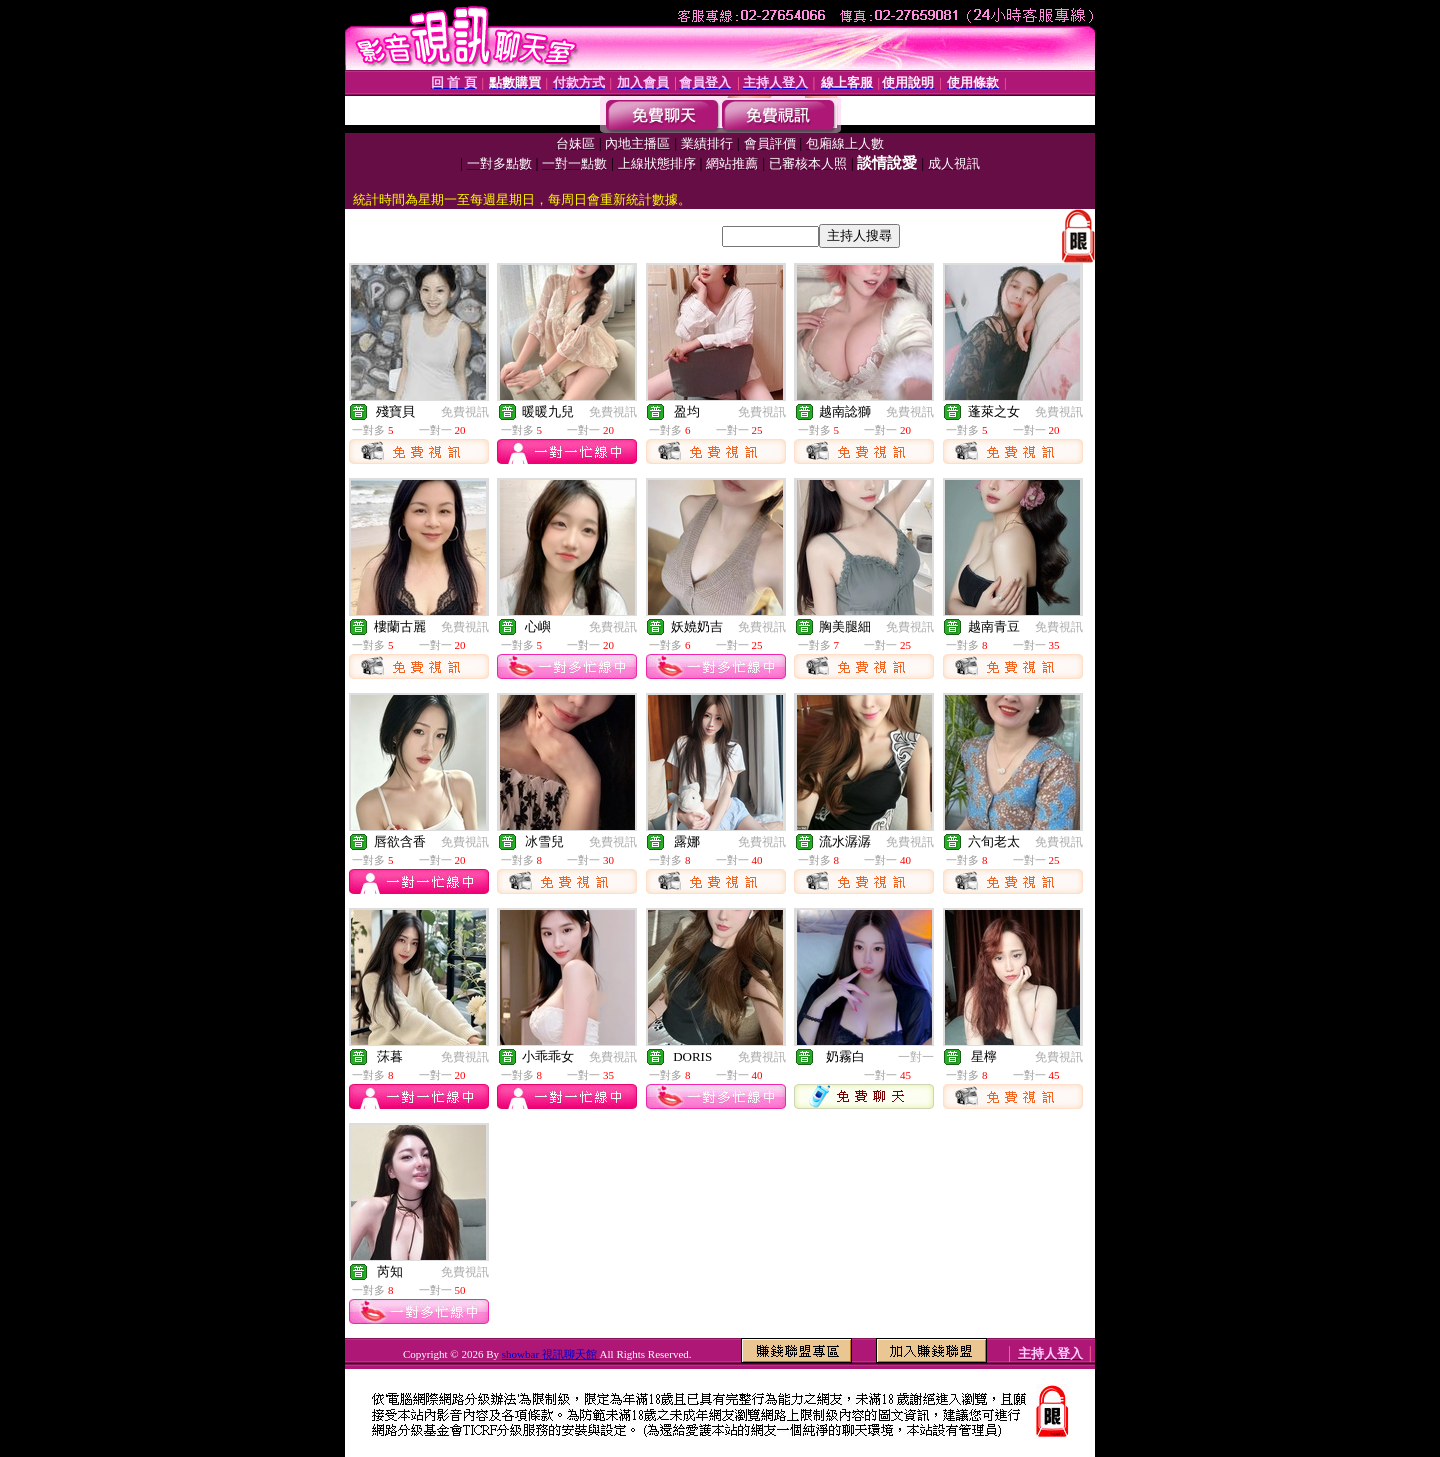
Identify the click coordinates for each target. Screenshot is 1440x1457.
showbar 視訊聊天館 (551, 1354)
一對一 (916, 1057)
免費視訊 (465, 412)
